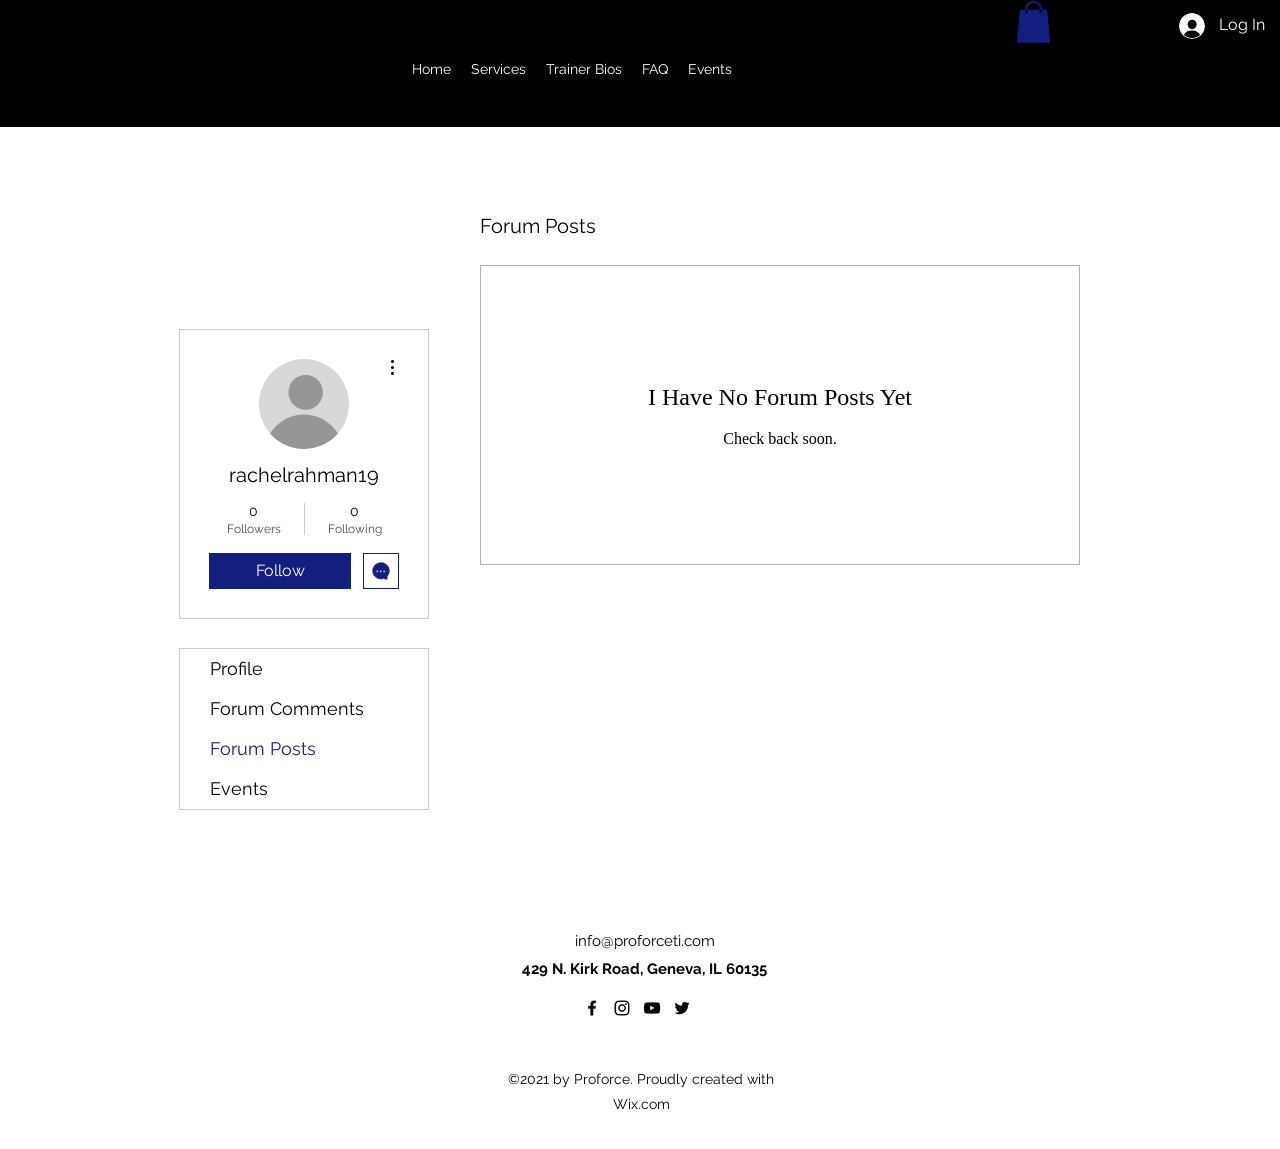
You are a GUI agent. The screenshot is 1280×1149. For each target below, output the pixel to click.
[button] (498, 69)
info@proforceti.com (645, 941)
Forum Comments (287, 708)
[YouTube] (652, 1008)
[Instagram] (622, 1008)
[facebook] (592, 1008)
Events (239, 788)
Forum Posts (263, 748)
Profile (236, 668)
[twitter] (682, 1008)
